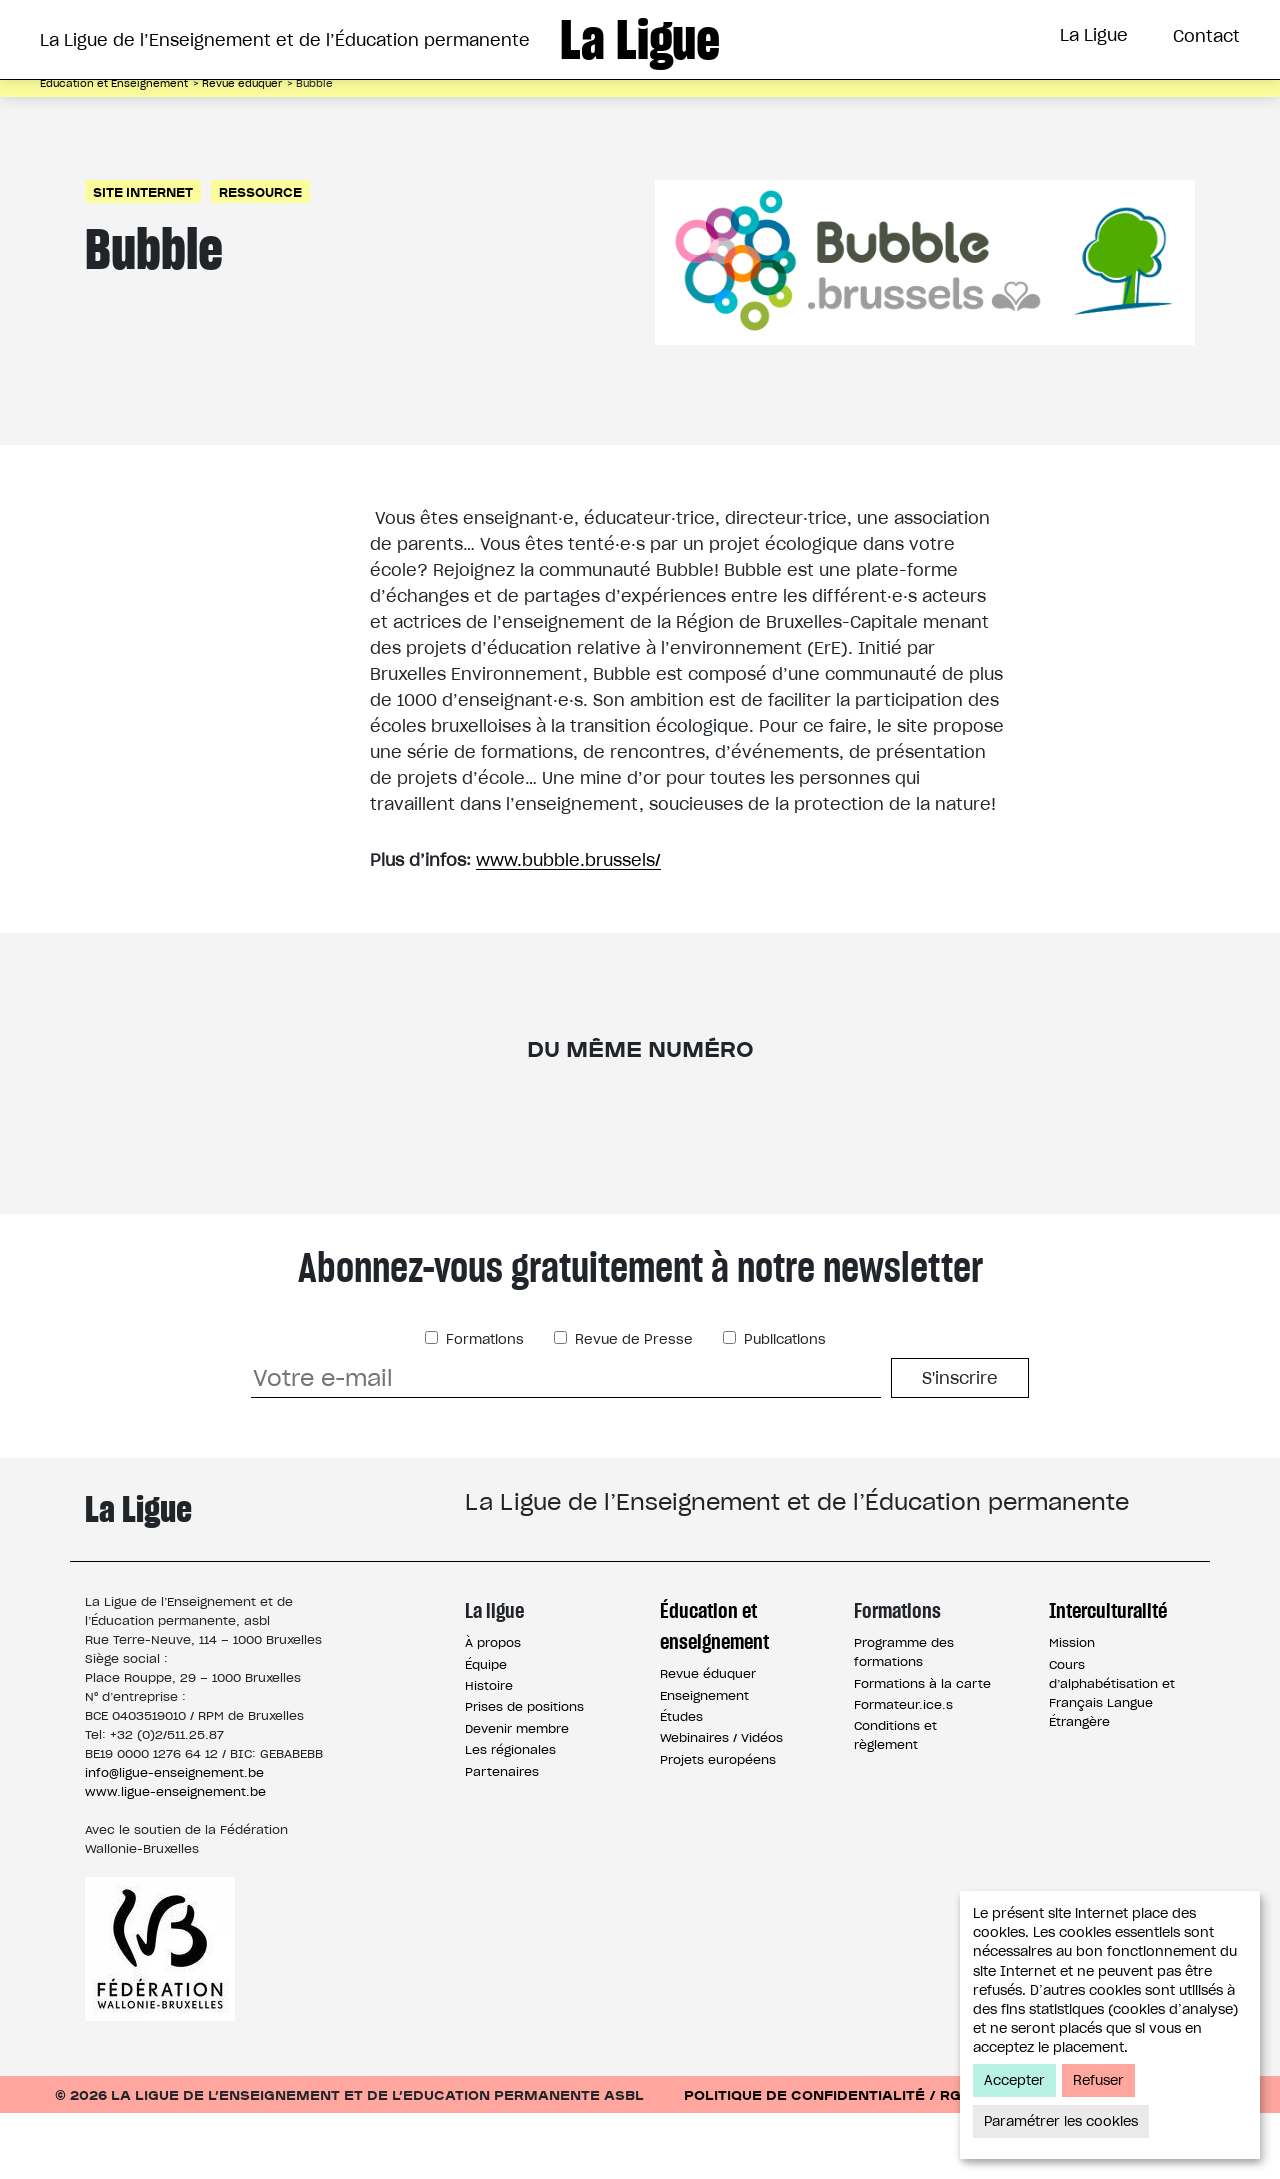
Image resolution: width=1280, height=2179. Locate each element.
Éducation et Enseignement (457, 113)
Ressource (260, 257)
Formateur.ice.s (903, 1770)
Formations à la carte (922, 1749)
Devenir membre (517, 1794)
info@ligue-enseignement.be (174, 1838)
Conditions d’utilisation (1123, 2160)
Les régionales (510, 1815)
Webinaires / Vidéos (721, 1803)
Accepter (1014, 2080)
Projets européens (718, 1825)
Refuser (1098, 2080)
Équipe (486, 1730)
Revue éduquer (708, 1739)
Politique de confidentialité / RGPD (833, 2160)
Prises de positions (524, 1772)
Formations (693, 113)
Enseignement (704, 1761)
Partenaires (502, 1837)
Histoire (489, 1751)
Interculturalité (876, 113)
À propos (493, 1708)
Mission (1072, 1708)
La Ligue (1094, 35)
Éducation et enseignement (714, 1692)
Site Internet (143, 257)
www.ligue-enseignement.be (175, 1857)
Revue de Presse (632, 1405)
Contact (1206, 36)
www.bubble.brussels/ (568, 926)
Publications (783, 1405)
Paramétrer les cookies (1061, 2121)
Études (681, 1782)
